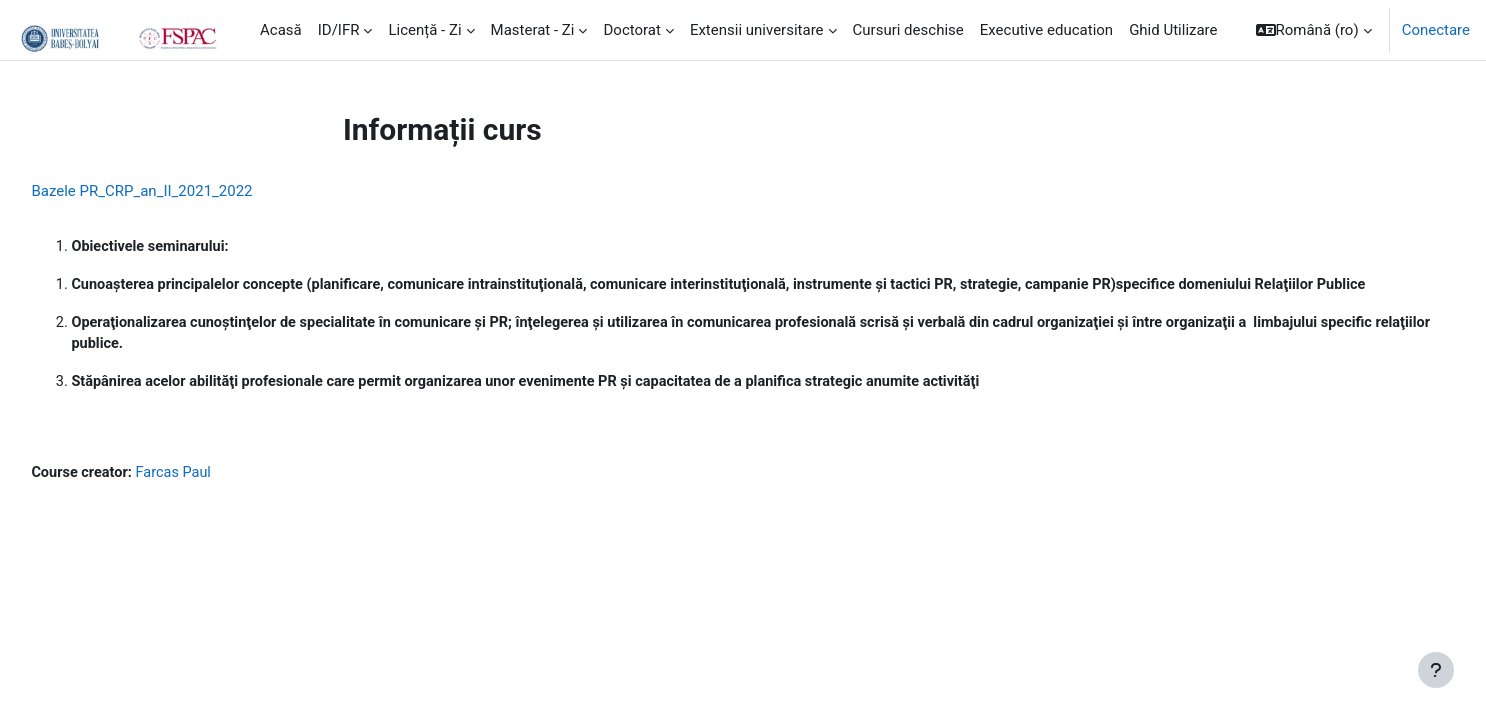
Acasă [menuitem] (281, 30)
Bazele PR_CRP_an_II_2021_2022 (186, 191)
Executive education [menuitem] (1046, 30)
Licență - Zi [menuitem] (424, 30)
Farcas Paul (223, 500)
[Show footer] (1436, 670)
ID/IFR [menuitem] (339, 30)
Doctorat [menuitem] (631, 30)
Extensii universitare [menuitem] (757, 30)
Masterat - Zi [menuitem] (533, 30)
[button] (1314, 30)
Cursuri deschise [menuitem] (908, 30)
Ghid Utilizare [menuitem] (1173, 30)
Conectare (1436, 30)
